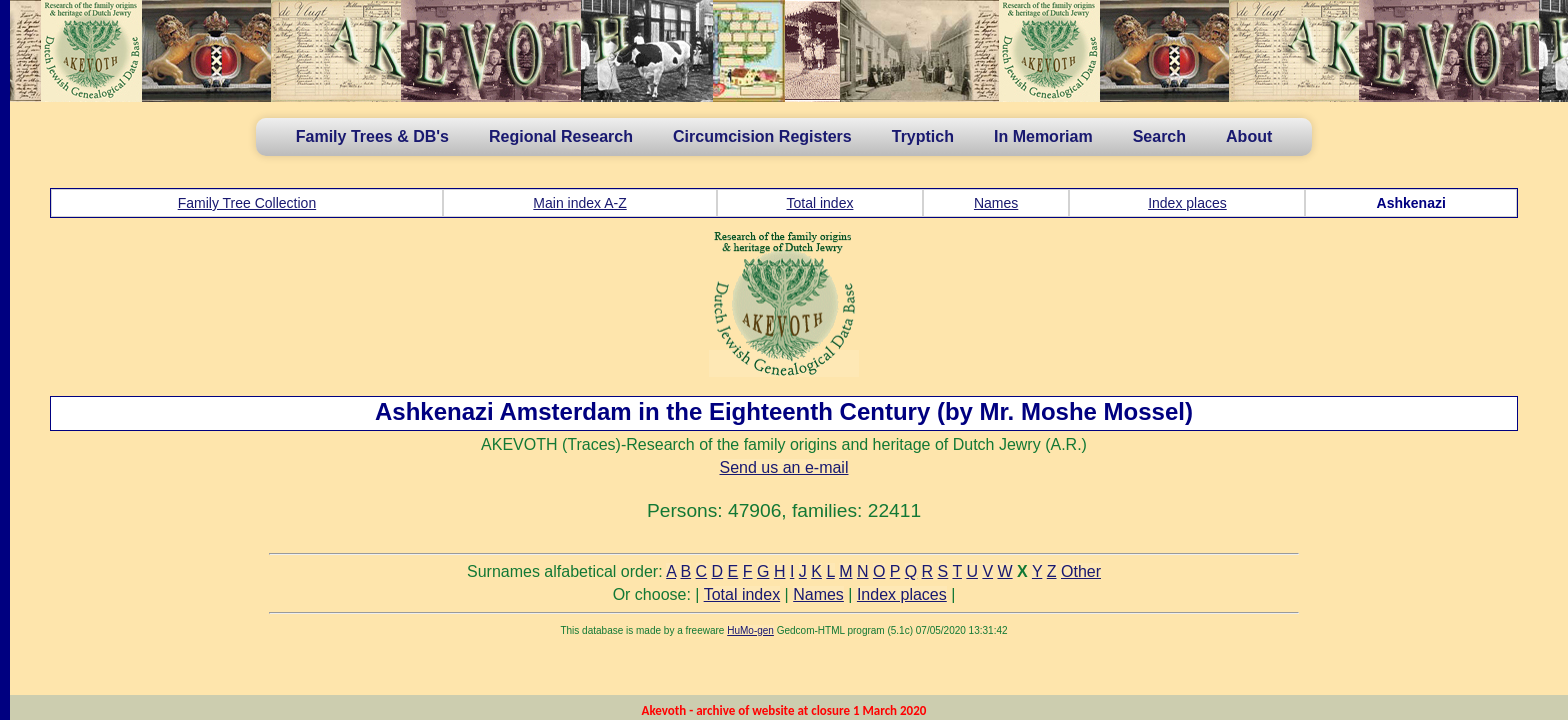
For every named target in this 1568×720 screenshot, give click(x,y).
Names (996, 203)
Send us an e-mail (784, 467)
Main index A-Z (579, 203)
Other (1081, 571)
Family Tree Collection (247, 203)
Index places (1187, 203)
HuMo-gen (750, 630)
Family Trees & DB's (372, 136)
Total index (820, 203)
